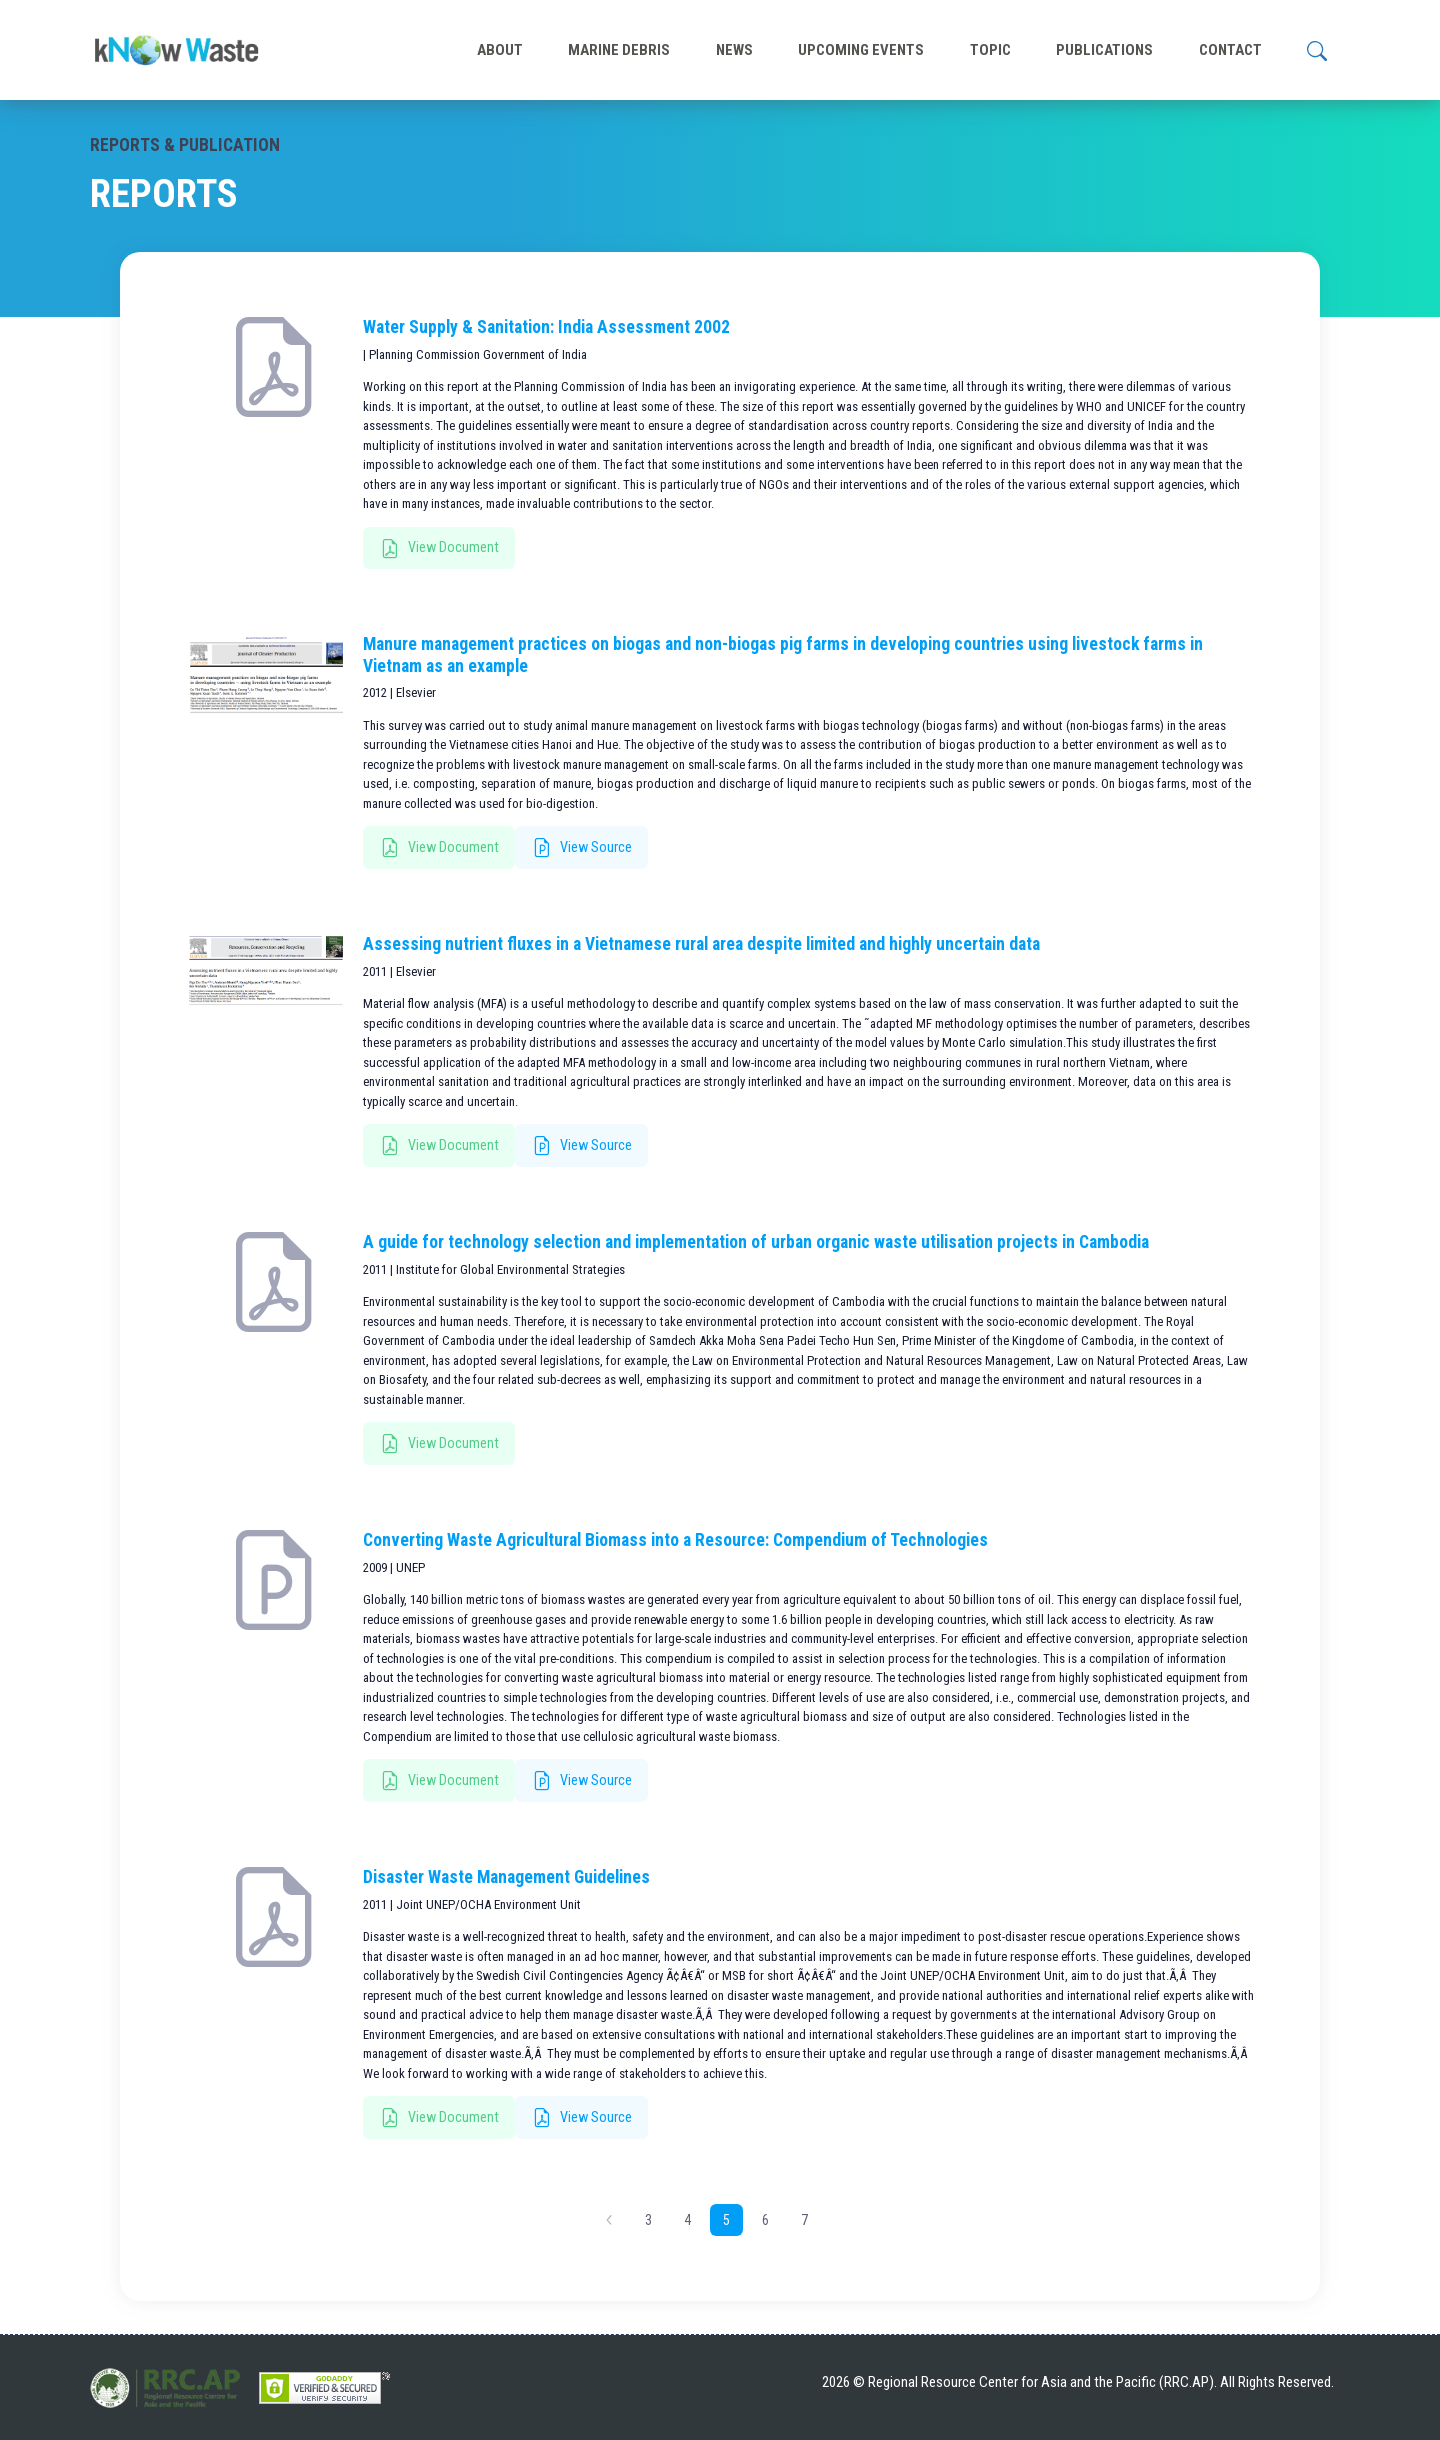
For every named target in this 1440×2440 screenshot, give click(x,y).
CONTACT (1230, 50)
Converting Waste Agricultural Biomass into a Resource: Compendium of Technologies (675, 1540)
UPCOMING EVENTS (861, 50)
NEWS (734, 50)
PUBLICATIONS (1104, 50)
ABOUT (500, 50)
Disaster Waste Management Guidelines (506, 1877)
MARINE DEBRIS (619, 50)
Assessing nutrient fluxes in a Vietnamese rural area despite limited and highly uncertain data (701, 944)
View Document (440, 549)
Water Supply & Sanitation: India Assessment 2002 (546, 327)
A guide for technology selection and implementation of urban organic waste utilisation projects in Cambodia (756, 1242)
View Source (582, 848)
